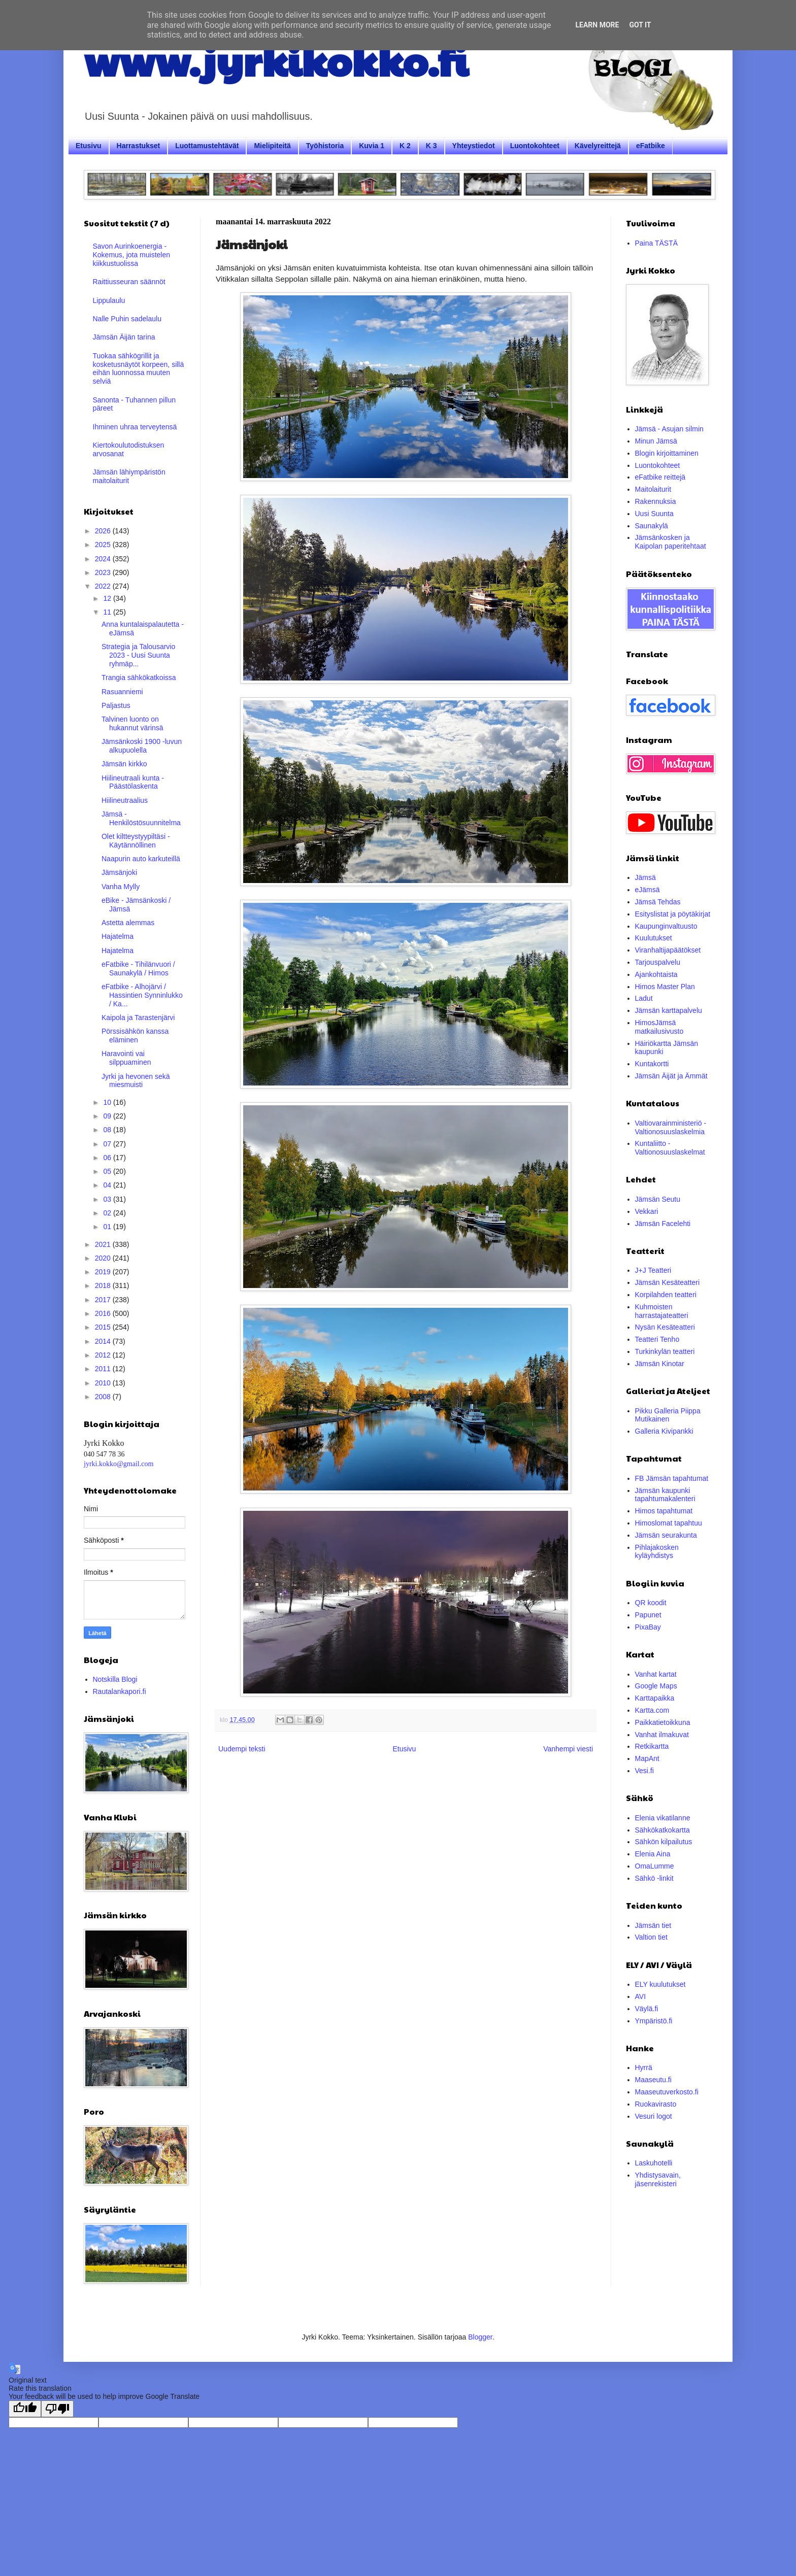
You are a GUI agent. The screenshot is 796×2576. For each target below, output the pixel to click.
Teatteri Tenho (657, 1339)
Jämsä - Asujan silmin (669, 429)
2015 (104, 1327)
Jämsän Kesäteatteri (667, 1282)
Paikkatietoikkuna (662, 1722)
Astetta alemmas (128, 923)
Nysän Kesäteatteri (665, 1327)
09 (108, 1116)
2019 (104, 1272)
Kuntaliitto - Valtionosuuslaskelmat (670, 1147)
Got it (640, 25)
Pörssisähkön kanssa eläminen (135, 1035)
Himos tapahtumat (664, 1511)
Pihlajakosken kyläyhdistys (657, 1551)
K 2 (405, 146)
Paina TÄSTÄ (656, 243)
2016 (104, 1313)
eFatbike (650, 146)
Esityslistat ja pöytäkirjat (673, 914)
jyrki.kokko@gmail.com (118, 1464)
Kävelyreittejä (598, 146)
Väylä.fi (646, 2009)
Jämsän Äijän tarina (124, 337)
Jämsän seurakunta (666, 1535)
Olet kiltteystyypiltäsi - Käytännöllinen (136, 840)
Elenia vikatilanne (662, 1818)
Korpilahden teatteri (665, 1295)
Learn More (597, 25)
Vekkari (646, 1211)
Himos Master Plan (665, 986)
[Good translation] (25, 2408)
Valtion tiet (651, 1937)
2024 (104, 559)
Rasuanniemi (122, 692)
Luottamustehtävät (207, 146)
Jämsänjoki (119, 872)
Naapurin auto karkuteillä (141, 859)
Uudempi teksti (242, 1749)
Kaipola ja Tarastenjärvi (138, 1017)
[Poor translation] (57, 2408)
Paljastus (116, 705)
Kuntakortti (652, 1064)
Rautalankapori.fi (119, 1691)
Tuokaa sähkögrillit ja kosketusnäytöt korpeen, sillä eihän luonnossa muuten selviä (138, 368)
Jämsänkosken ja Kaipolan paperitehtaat (670, 541)
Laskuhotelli (654, 2163)
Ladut (644, 998)
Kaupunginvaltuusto (666, 926)
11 (108, 612)
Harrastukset (138, 146)
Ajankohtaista (656, 974)
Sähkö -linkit (654, 1878)
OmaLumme (654, 1866)
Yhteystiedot (473, 146)
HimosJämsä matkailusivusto (659, 1027)
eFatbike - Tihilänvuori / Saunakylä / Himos (138, 968)
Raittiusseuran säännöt (129, 282)
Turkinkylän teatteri (665, 1351)
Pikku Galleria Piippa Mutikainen (668, 1415)
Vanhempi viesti (568, 1749)
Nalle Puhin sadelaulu (127, 319)
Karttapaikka (655, 1698)
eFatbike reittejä (660, 477)
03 (108, 1199)
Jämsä (645, 877)
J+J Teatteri (653, 1270)
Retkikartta (652, 1746)
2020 (104, 1258)
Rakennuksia (655, 501)
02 (108, 1213)
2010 (104, 1383)
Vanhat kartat (656, 1674)
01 (108, 1227)
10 (108, 1102)
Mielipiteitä (272, 146)
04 (108, 1185)
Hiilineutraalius (125, 800)
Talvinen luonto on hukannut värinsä (132, 723)
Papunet (648, 1615)
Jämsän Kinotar (659, 1364)
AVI (640, 1996)
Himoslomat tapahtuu (668, 1523)
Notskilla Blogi (115, 1679)
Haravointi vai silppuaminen (126, 1057)
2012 (104, 1355)
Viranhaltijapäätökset (668, 950)
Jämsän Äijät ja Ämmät (671, 1076)
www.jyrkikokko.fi (276, 59)
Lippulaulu (109, 300)
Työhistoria (325, 146)
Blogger (480, 2337)
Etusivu (89, 146)
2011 (104, 1369)
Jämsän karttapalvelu (668, 1010)
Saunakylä (651, 526)
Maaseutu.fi (653, 2080)
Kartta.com (652, 1710)
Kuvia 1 (371, 146)
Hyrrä (643, 2067)
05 (108, 1171)
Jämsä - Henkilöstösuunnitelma (141, 818)
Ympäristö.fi (654, 2021)
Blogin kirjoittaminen (667, 453)
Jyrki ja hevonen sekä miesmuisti (136, 1080)
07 (108, 1144)
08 (108, 1130)
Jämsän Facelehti (663, 1223)
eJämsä (647, 890)
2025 (104, 544)
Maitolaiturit (653, 489)
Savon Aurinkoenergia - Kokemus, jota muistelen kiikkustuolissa (132, 254)
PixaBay (648, 1627)
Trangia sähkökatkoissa (139, 677)
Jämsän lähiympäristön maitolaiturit (129, 476)
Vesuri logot (653, 2116)
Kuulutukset (653, 938)
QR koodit (651, 1603)
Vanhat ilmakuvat (662, 1735)
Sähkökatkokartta (662, 1830)
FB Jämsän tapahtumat (672, 1478)
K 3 (431, 146)
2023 (104, 572)
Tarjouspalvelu (658, 962)
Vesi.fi (644, 1771)
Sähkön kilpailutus (663, 1842)
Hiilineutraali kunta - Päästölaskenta (133, 782)
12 (108, 598)
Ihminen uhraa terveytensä (135, 427)
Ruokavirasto (656, 2104)
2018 (104, 1285)
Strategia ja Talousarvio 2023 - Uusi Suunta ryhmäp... (138, 655)
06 (108, 1158)
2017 (104, 1300)
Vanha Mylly (121, 887)
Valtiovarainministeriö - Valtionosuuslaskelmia (671, 1127)
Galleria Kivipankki (664, 1431)
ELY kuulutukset (660, 1984)
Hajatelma (118, 936)
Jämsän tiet (653, 1925)
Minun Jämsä (656, 441)
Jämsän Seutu (658, 1199)
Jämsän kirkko (124, 764)
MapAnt (647, 1758)
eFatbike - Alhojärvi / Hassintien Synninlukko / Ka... (142, 995)
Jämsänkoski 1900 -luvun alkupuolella (142, 745)
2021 (104, 1244)
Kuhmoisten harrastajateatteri (661, 1311)
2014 (104, 1341)
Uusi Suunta (654, 514)
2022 (104, 586)
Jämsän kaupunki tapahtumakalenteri (665, 1494)
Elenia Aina (653, 1854)
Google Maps (656, 1686)
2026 (104, 531)
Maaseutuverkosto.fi (667, 2092)
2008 (104, 1397)
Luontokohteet (534, 146)
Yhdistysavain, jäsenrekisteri (658, 2179)
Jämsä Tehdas (658, 902)
